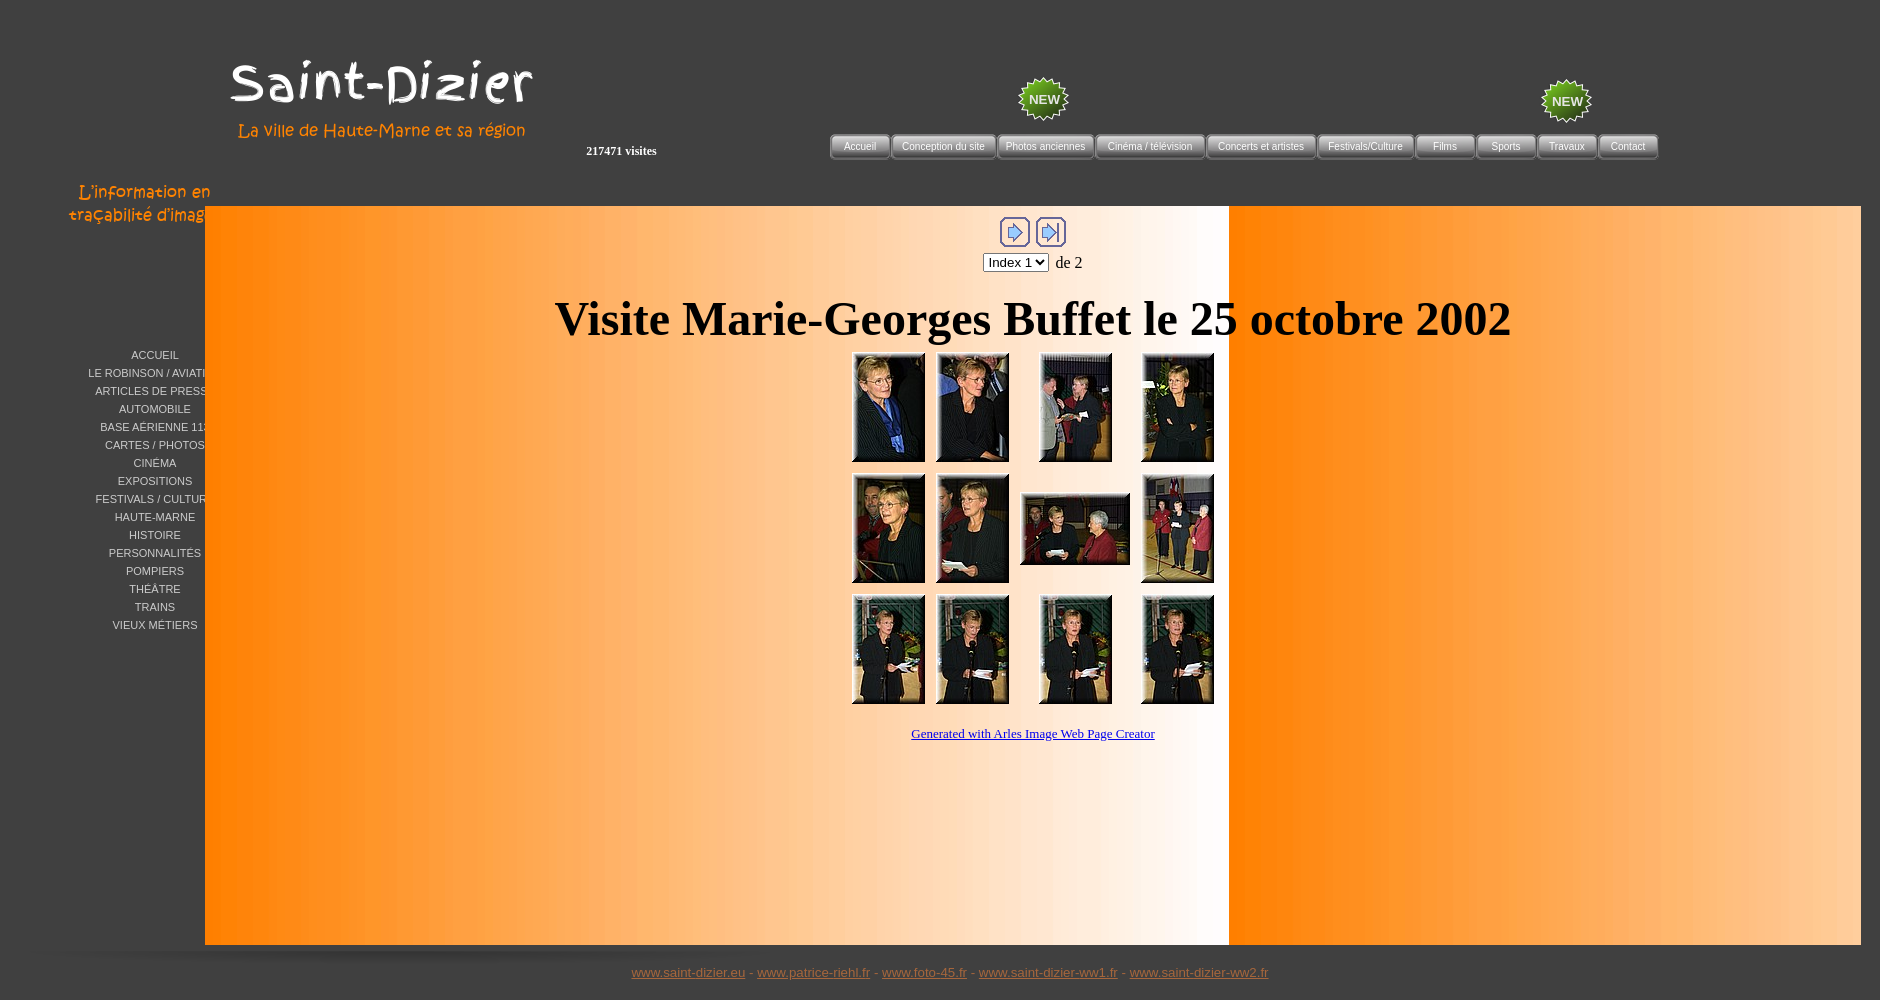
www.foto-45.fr (924, 972)
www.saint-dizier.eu (688, 972)
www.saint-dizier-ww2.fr (1199, 972)
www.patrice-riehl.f (811, 972)
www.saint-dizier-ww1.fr (1048, 972)
